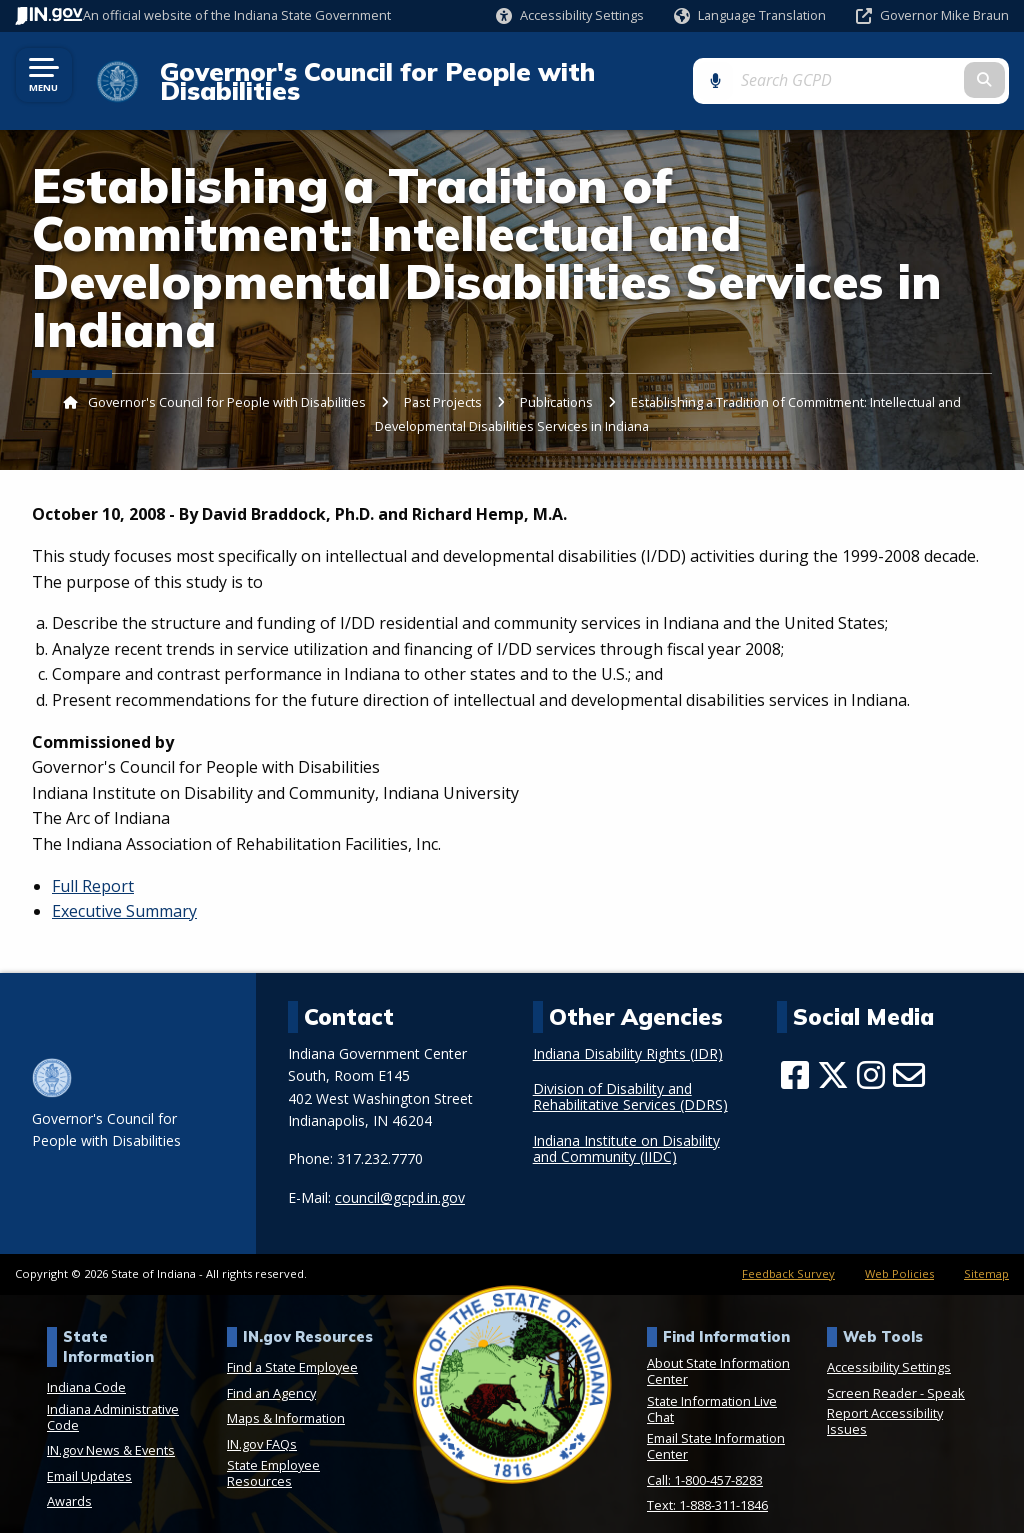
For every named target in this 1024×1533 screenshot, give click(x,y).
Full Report (93, 868)
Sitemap (986, 1255)
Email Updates (89, 1458)
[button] (570, 15)
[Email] (909, 1057)
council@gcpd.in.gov (400, 1180)
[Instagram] (871, 1057)
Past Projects (444, 385)
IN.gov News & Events (111, 1433)
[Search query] (902, 71)
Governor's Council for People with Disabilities (446, 72)
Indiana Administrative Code (113, 1399)
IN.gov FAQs (262, 1426)
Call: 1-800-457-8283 (705, 1462)
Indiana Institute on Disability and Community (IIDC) (626, 1131)
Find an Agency (271, 1375)
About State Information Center (718, 1353)
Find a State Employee (292, 1349)
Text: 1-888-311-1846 (707, 1488)
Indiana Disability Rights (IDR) (628, 1036)
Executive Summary (124, 894)
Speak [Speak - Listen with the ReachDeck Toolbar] (946, 1375)
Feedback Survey (788, 1255)
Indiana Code (86, 1370)
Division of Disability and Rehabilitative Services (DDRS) (630, 1080)
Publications (556, 385)
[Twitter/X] (833, 1057)
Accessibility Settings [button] (889, 1349)
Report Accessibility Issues (885, 1403)
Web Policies (899, 1255)
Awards (69, 1484)
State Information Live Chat (712, 1391)
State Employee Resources (273, 1456)
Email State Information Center (716, 1429)
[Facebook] (795, 1057)
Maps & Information (286, 1401)
